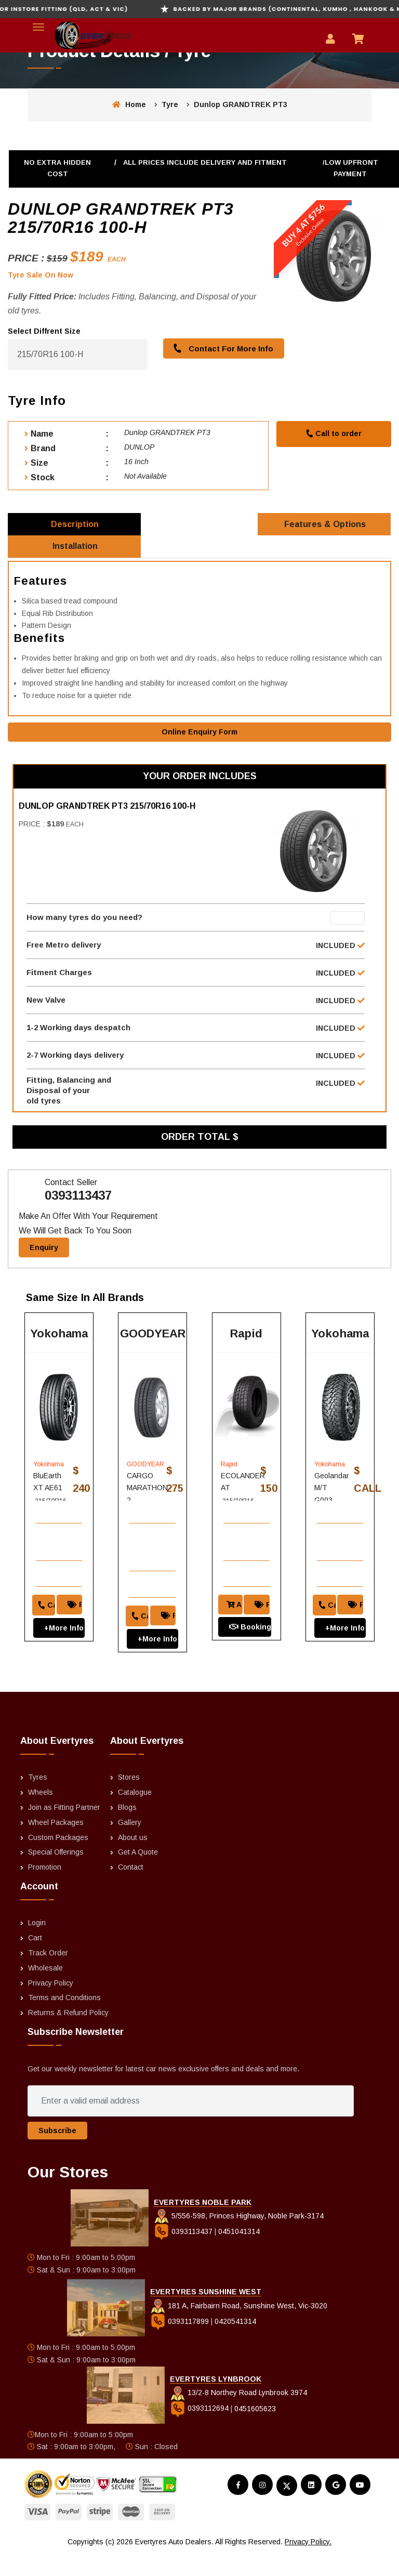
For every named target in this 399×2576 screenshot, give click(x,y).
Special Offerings (56, 1874)
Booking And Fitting (249, 1642)
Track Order (48, 1975)
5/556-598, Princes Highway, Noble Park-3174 (239, 2238)
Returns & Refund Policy (68, 2035)
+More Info (59, 1643)
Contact (130, 1889)
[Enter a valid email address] (190, 2123)
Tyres (37, 1799)
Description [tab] (75, 526)
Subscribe (57, 2153)
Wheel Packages (56, 1844)
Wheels (40, 1814)
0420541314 (235, 2343)
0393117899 (180, 2343)
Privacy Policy (50, 2005)
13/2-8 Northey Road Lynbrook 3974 (238, 2415)
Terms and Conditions (64, 2020)
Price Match (77, 1619)
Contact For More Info (221, 348)
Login (37, 1945)
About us (133, 1859)
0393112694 (200, 2430)
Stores (129, 1799)
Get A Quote (138, 1874)
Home (129, 104)
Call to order (333, 433)
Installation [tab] (75, 552)
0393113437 (78, 1212)
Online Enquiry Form (199, 740)
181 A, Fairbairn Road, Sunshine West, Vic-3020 (238, 2327)
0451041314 (239, 2254)
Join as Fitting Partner (64, 1829)
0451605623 (255, 2430)
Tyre (170, 104)
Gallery (129, 1844)
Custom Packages (58, 1859)
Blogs (127, 1829)
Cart (35, 1960)
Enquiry (44, 1264)
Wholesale (45, 1990)
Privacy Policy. (308, 2563)
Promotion (44, 1889)
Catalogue (135, 1814)
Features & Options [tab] (325, 526)
